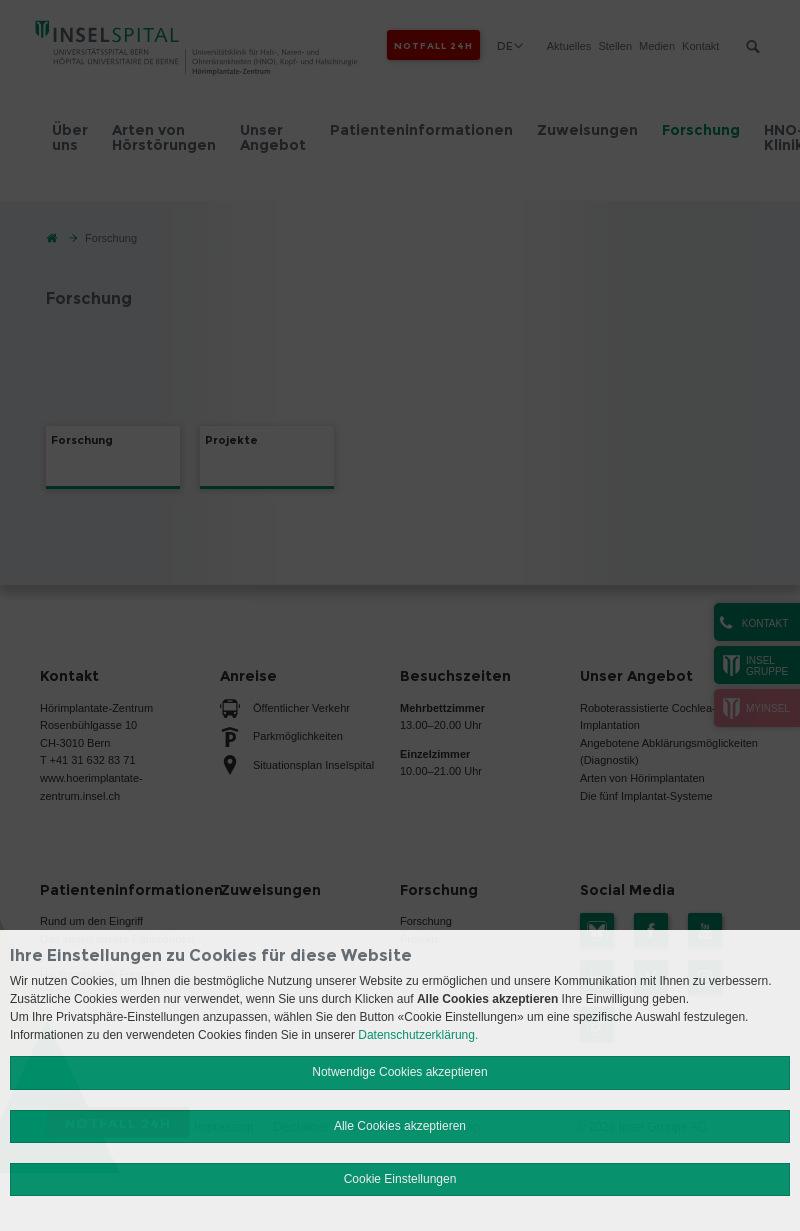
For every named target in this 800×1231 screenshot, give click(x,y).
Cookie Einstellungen (400, 1179)
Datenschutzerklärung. (418, 1035)
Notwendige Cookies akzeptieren (399, 1072)
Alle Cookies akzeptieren (400, 1126)
